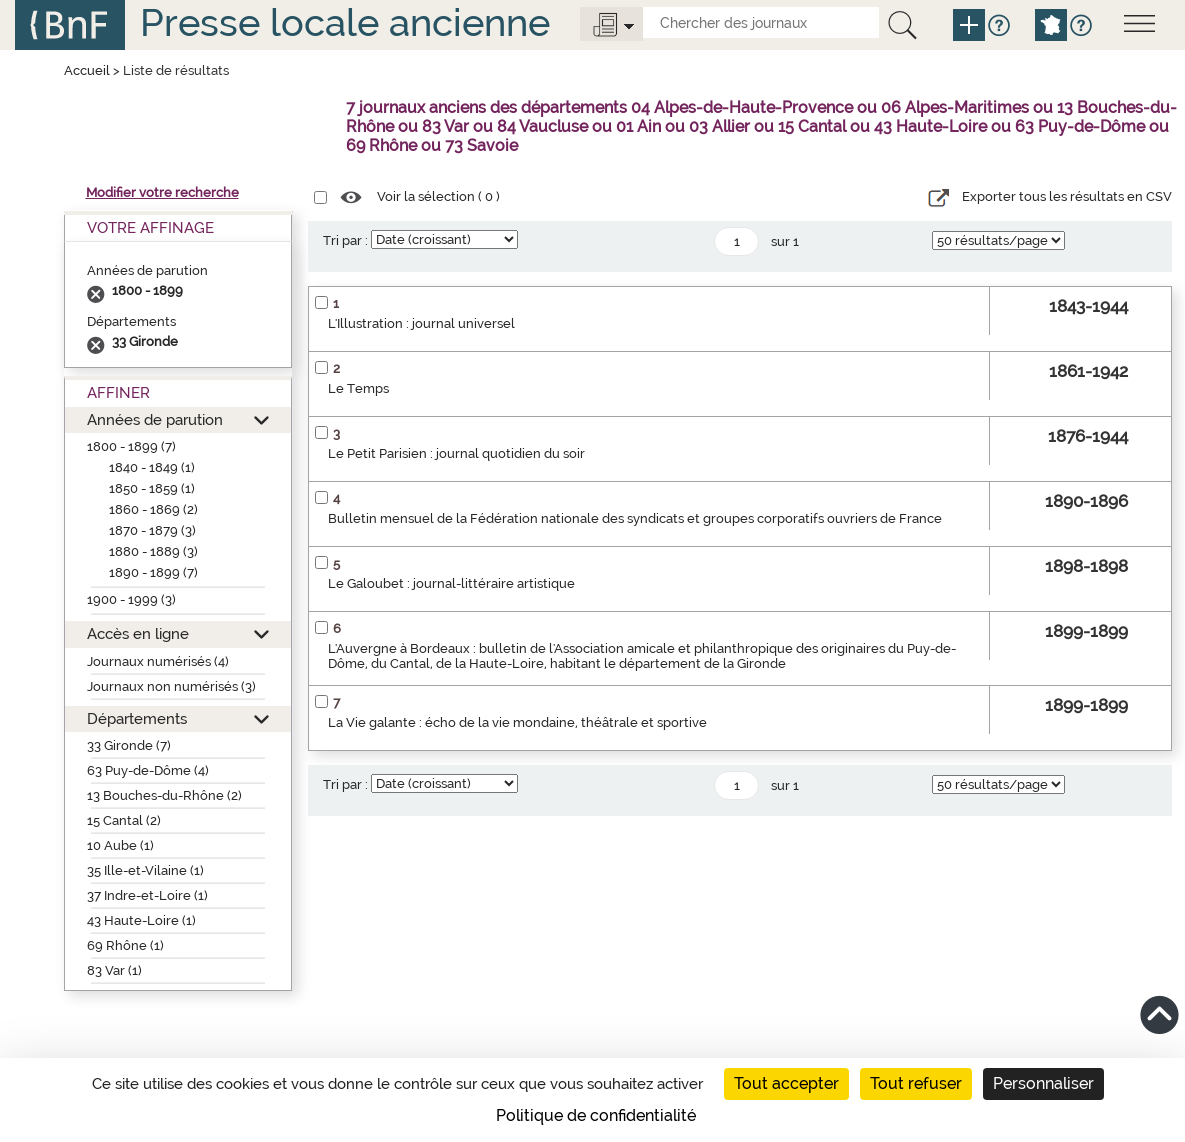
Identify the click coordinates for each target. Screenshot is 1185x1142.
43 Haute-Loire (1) (141, 920)
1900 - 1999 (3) (131, 599)
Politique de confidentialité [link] (596, 1115)
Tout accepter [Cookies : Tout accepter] (786, 1083)
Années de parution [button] (155, 419)
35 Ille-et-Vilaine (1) (145, 870)
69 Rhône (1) (125, 945)
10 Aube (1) (120, 845)
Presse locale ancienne (345, 22)
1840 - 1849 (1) (152, 467)
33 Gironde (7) (129, 745)
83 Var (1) (114, 970)
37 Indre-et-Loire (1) (147, 895)
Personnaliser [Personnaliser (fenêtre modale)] (1043, 1083)
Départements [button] (137, 718)
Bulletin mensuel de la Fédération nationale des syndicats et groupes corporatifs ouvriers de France (635, 518)
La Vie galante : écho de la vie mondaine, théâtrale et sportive (517, 722)
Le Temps (358, 388)
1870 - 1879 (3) (152, 530)
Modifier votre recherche (162, 192)
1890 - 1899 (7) (153, 572)
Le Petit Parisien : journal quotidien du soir (456, 453)
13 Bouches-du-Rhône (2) (164, 795)
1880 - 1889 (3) (153, 551)
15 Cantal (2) (124, 820)
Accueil (87, 70)
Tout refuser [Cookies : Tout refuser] (916, 1083)
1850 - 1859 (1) (152, 488)
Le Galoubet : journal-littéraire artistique (451, 583)
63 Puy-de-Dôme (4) (148, 770)
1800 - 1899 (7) (131, 446)
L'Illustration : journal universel (421, 323)
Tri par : (345, 240)
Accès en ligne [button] (138, 633)
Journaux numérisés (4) (158, 661)
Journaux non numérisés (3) (171, 686)
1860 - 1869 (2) (153, 509)
